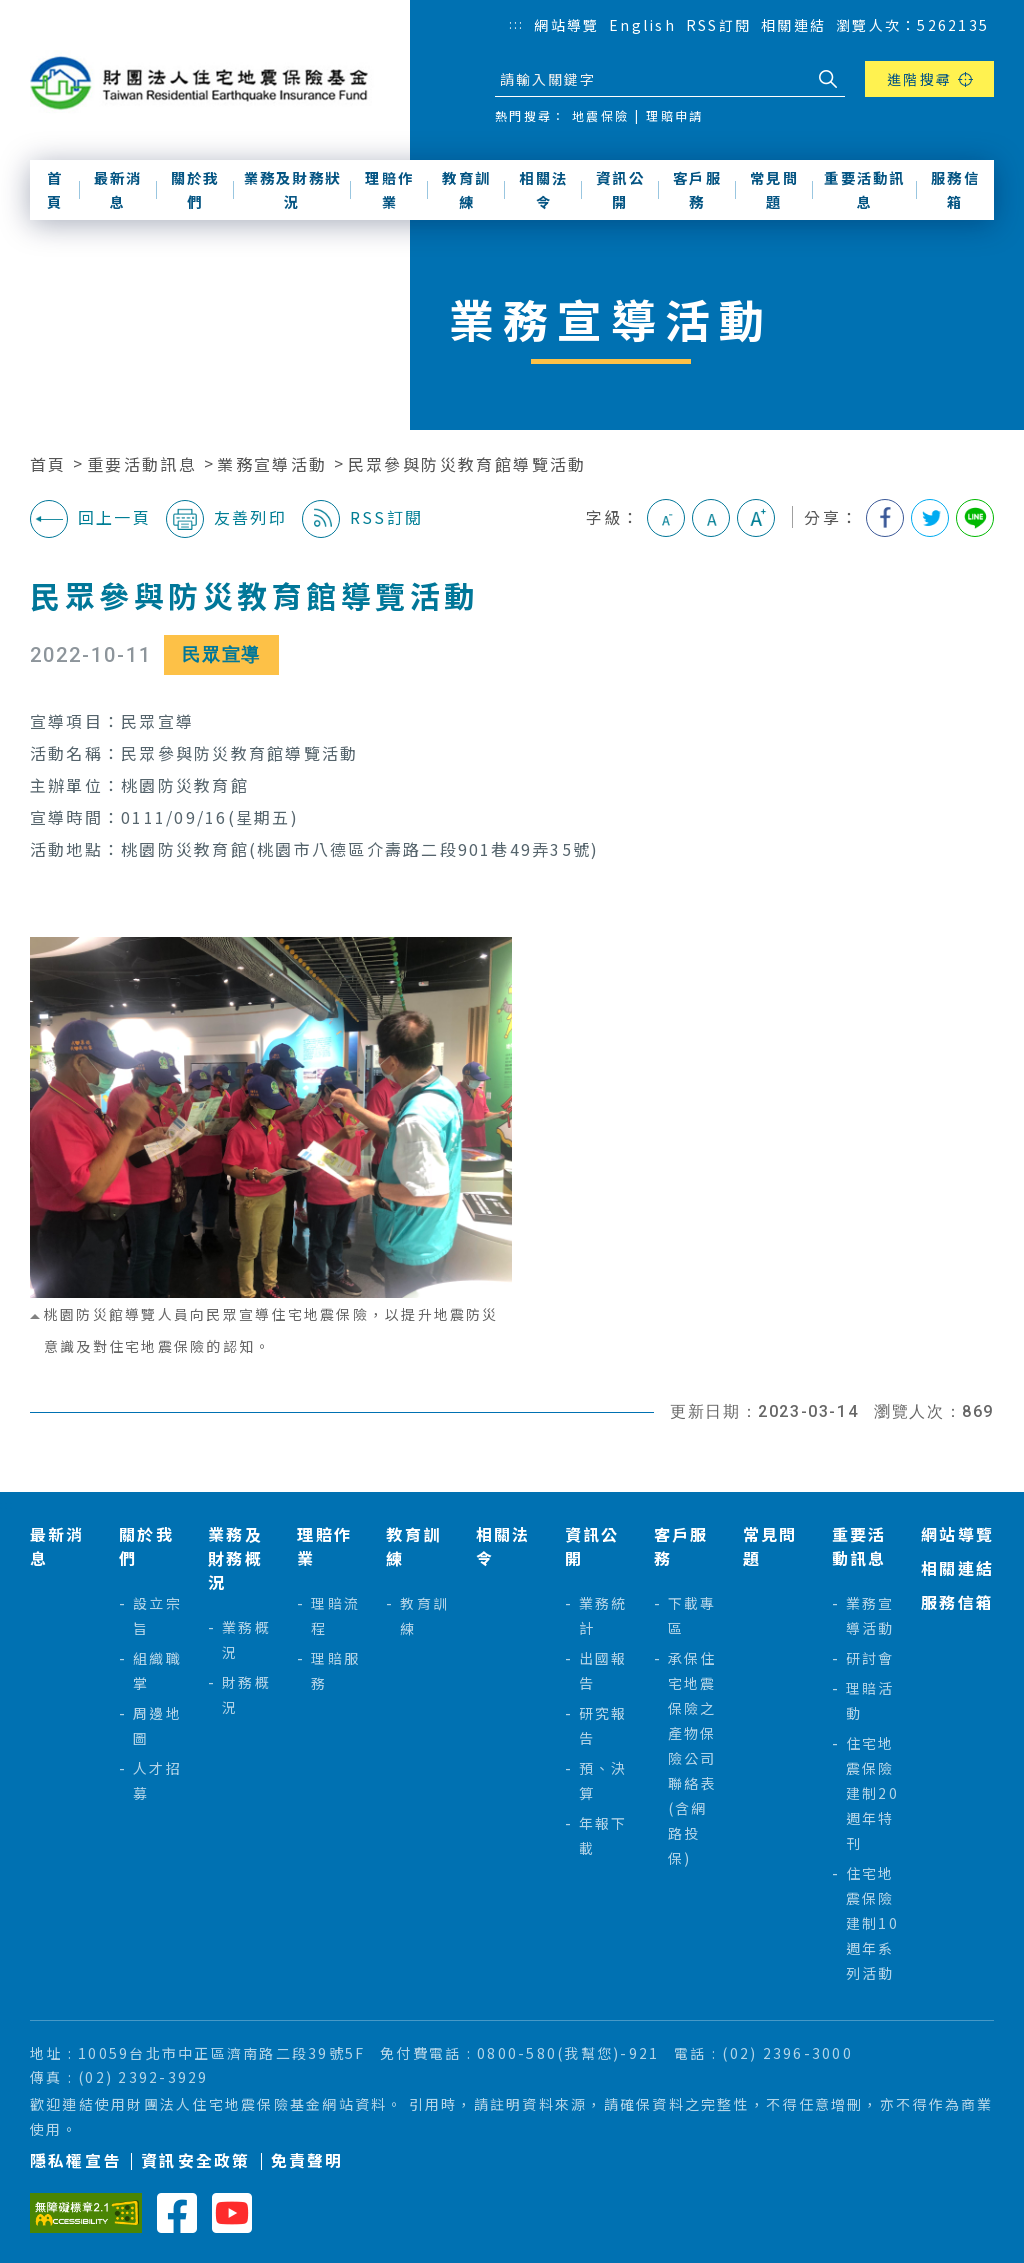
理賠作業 (389, 189)
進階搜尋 (919, 79)
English (642, 25)
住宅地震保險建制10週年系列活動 (872, 1923)
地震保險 (600, 115)
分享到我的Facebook (885, 518)
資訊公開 (620, 189)
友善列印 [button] (226, 519)
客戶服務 (697, 189)
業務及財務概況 (235, 1558)
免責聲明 (307, 2160)
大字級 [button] (756, 518)
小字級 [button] (666, 518)
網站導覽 (566, 25)
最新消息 (118, 189)
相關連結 (793, 25)
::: (517, 23)
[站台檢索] (652, 79)
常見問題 (774, 189)
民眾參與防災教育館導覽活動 (467, 464)
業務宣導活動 (272, 464)
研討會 (870, 1658)
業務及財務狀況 (292, 189)
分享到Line (975, 518)
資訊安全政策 (195, 2160)
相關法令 (543, 189)
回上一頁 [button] (90, 519)
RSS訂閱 (718, 25)
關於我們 (195, 189)
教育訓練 (466, 189)
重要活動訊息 (864, 189)
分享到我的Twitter (930, 518)
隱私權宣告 (75, 2160)
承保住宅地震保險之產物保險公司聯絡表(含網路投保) (692, 1758)
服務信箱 (955, 189)
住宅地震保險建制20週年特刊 (872, 1793)
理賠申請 (674, 115)
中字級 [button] (711, 518)
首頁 (55, 189)
